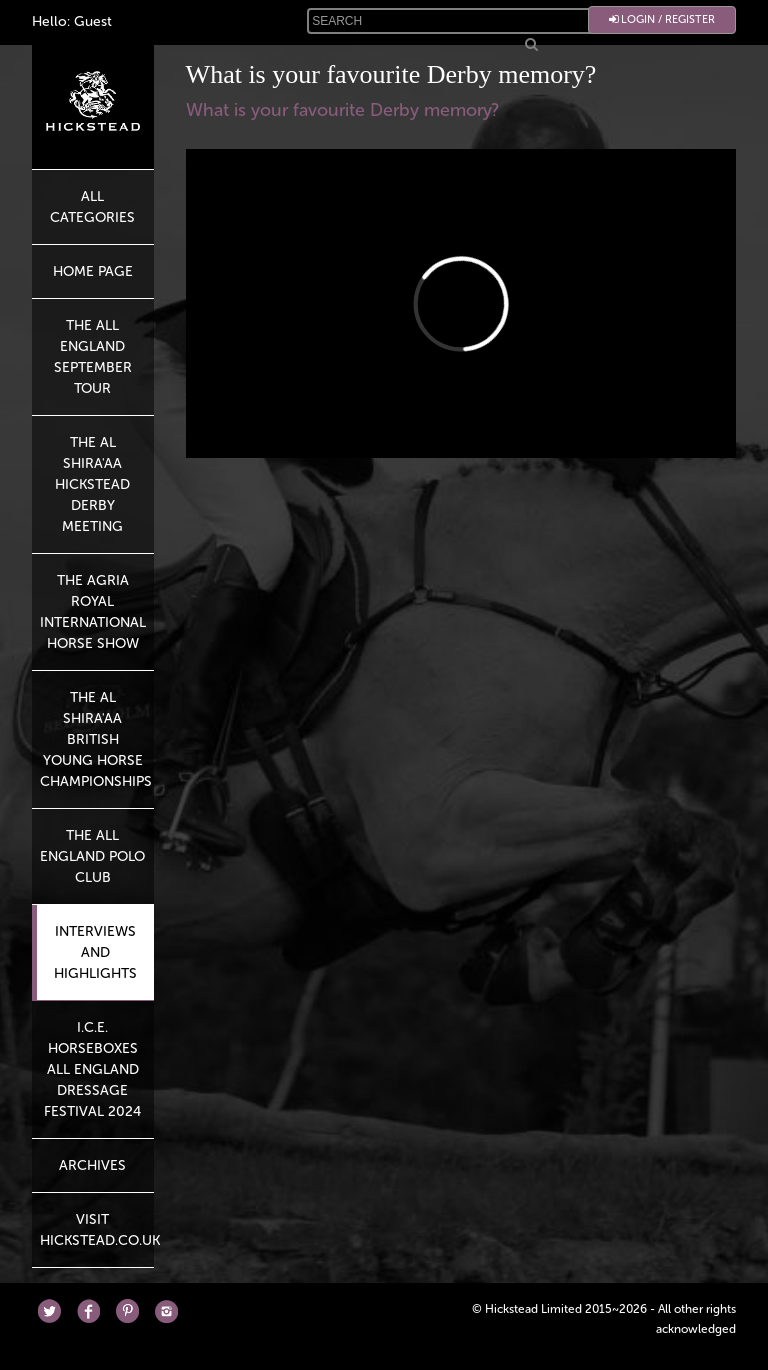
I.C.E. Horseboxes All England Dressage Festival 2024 (92, 1069)
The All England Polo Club (92, 856)
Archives (92, 1165)
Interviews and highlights (95, 952)
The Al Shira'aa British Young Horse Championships (96, 739)
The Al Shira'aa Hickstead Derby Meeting (92, 484)
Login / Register (662, 19)
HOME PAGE (93, 271)
